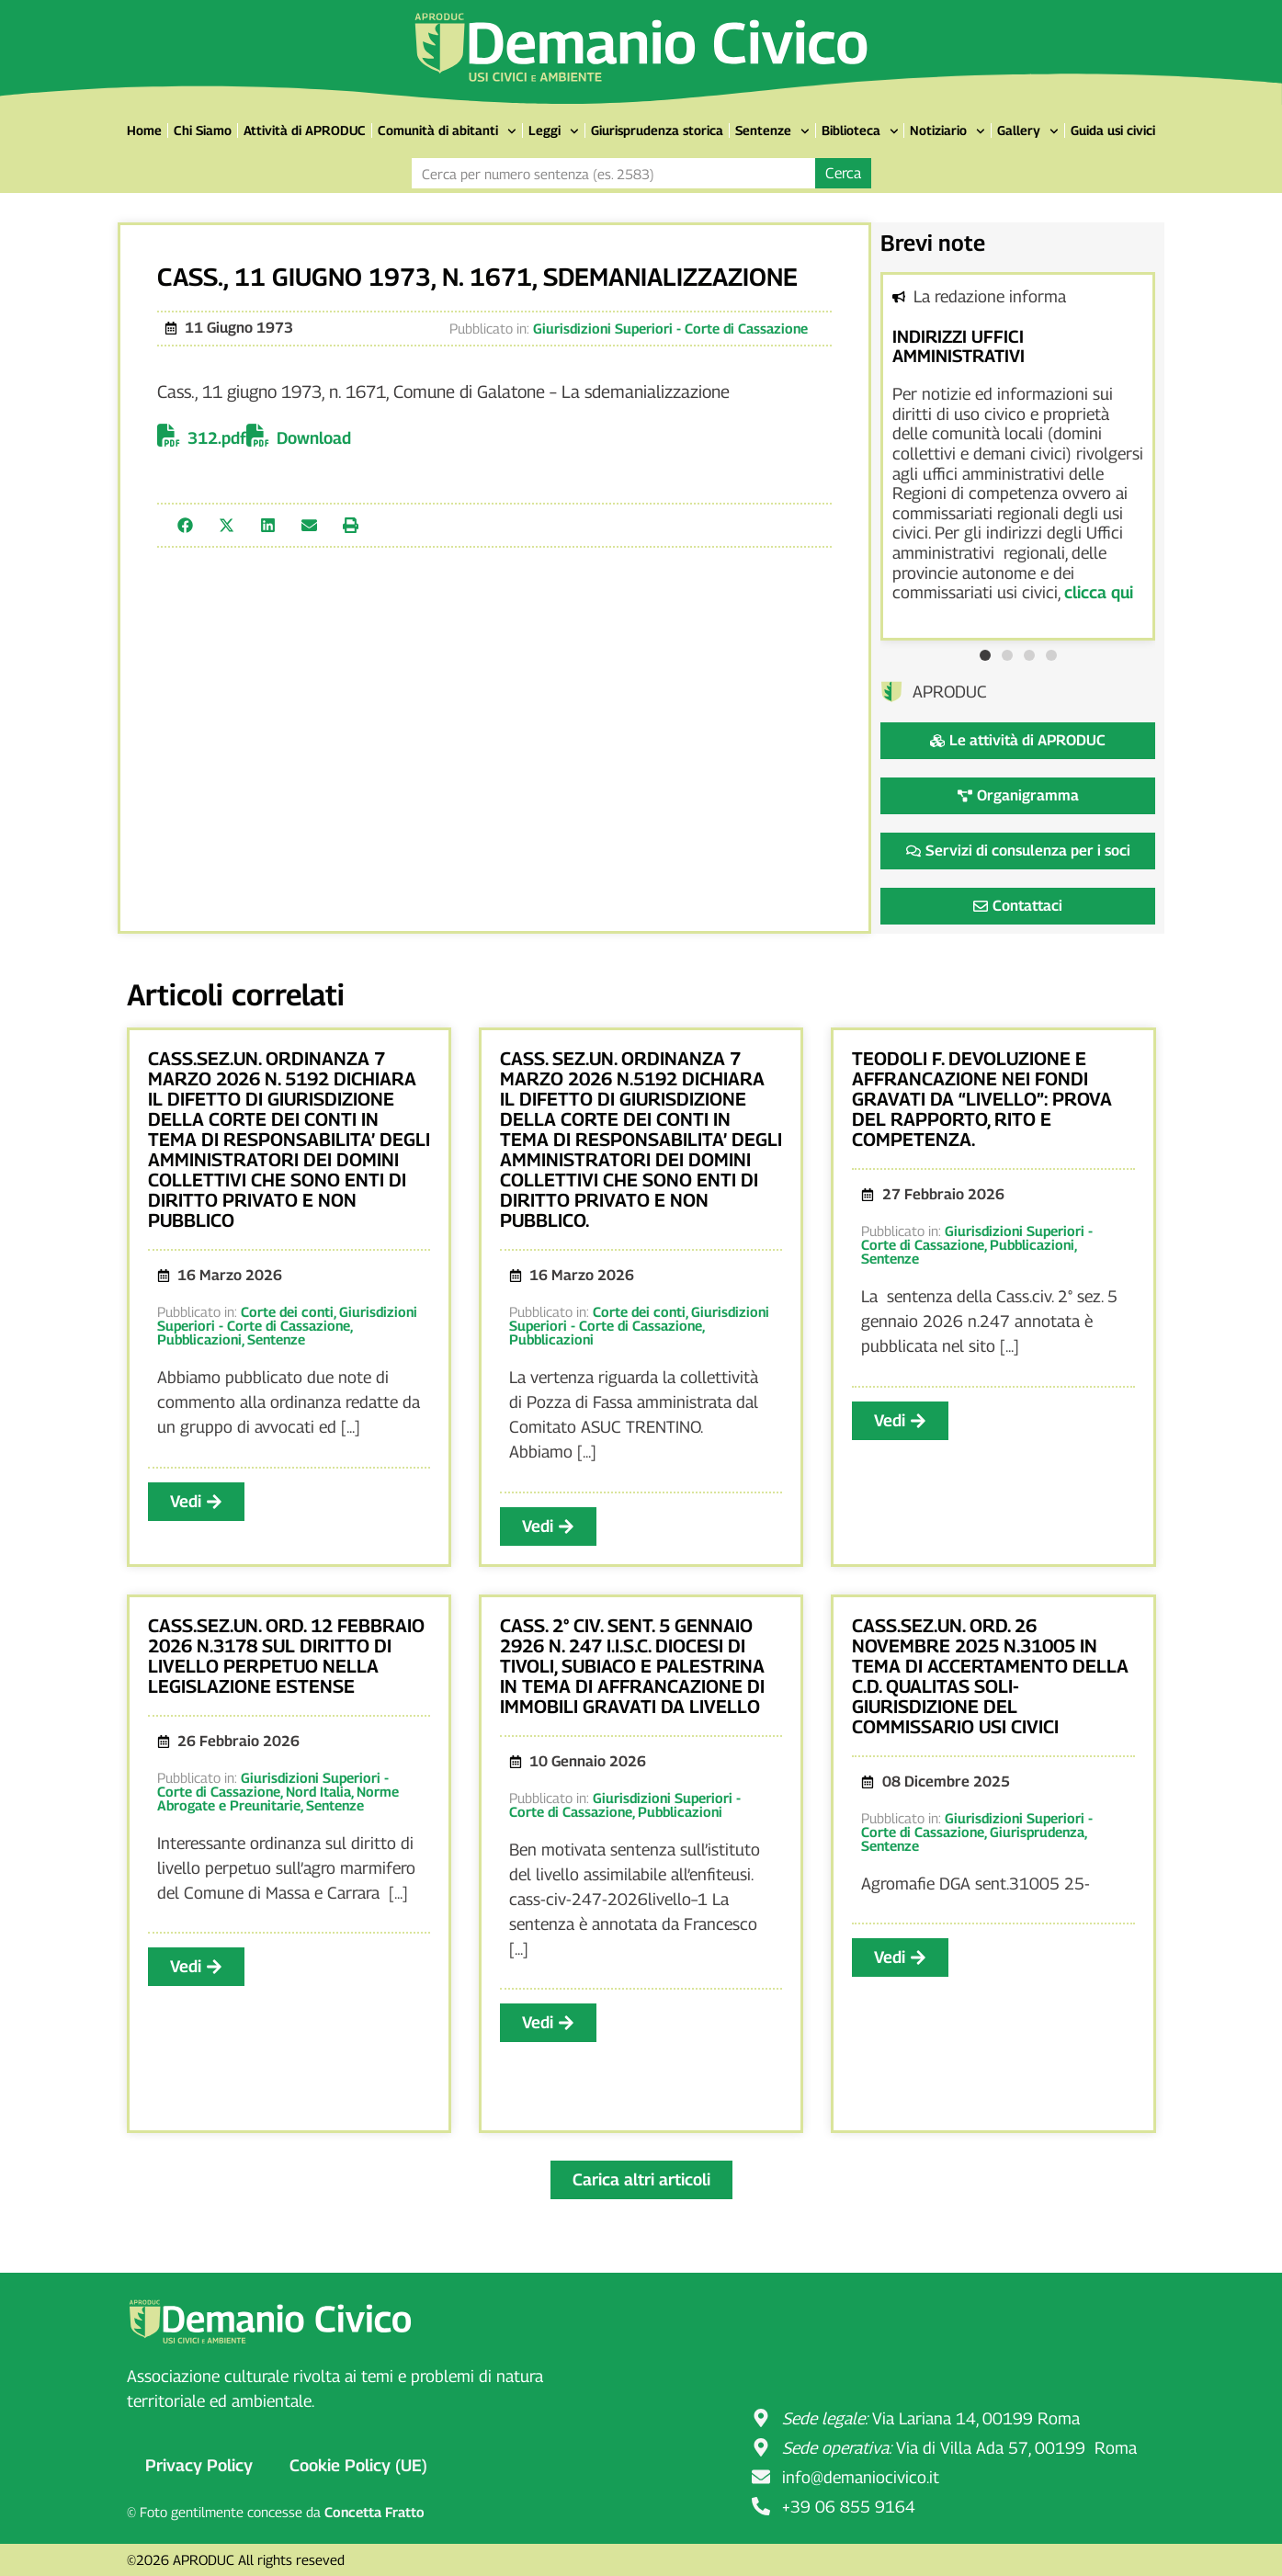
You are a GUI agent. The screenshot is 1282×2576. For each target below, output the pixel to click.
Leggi (553, 131)
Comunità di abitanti (447, 131)
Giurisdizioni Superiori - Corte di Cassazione (670, 328)
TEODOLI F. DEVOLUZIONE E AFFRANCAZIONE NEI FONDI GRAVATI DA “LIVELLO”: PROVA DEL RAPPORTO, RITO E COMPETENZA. (982, 1099)
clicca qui (1098, 592)
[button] (185, 525)
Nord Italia (318, 1791)
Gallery (1028, 131)
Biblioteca (860, 131)
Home (144, 130)
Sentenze (772, 131)
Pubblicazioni (199, 1339)
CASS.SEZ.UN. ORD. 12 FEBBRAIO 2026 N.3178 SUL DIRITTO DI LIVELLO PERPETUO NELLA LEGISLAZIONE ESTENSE (286, 1656)
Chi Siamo (203, 130)
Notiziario (947, 131)
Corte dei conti (287, 1311)
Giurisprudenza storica (657, 130)
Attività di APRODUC (305, 130)
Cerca (843, 173)
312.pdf (216, 438)
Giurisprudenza (1037, 1831)
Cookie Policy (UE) (358, 2465)
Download (314, 438)
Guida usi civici (1113, 130)
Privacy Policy (199, 2465)
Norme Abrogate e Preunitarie (278, 1798)
